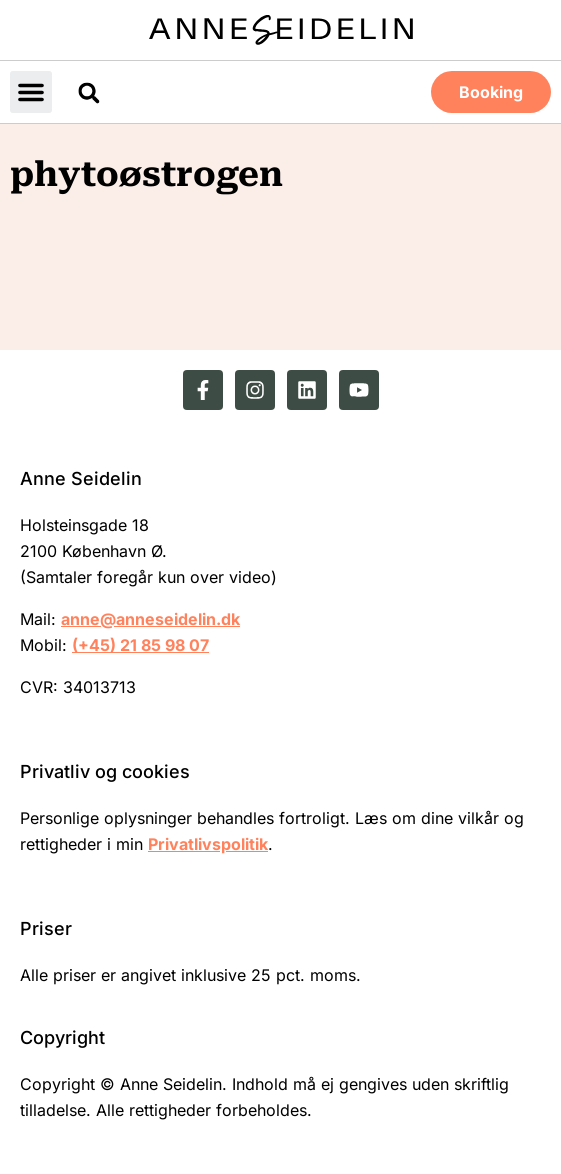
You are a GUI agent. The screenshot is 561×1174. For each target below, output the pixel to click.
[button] (31, 92)
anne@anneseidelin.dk (150, 619)
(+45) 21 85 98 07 (140, 645)
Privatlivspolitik (208, 844)
